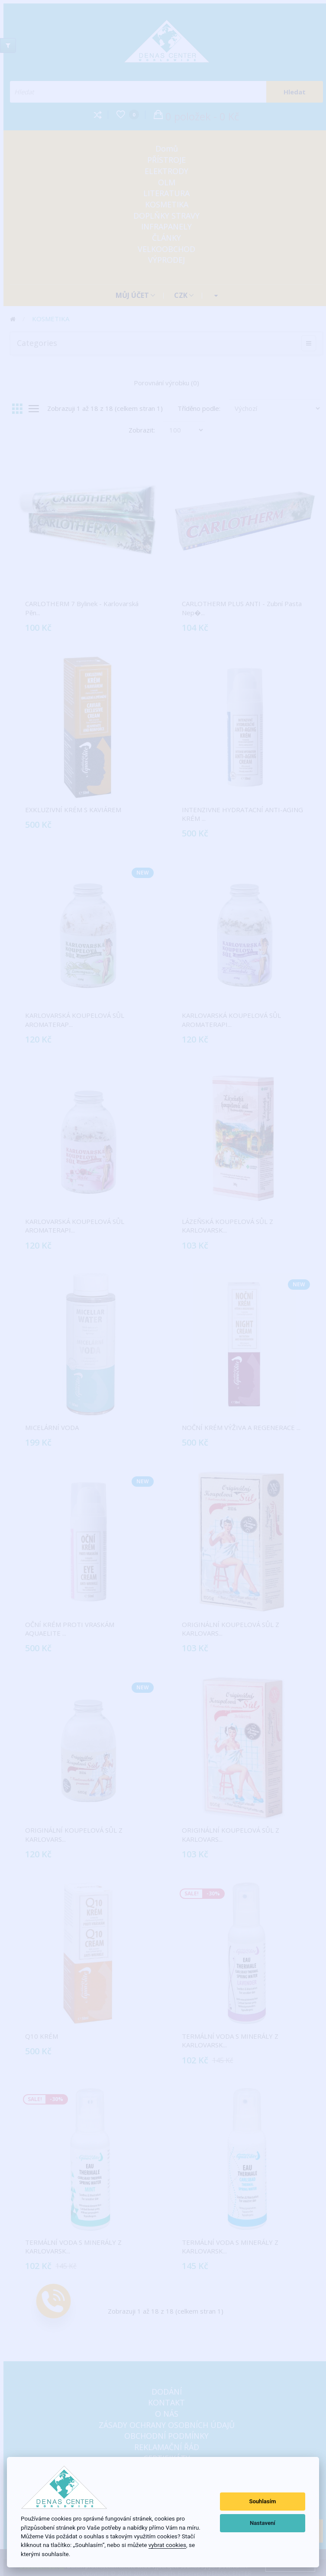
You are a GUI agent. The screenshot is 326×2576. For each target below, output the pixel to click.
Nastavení (262, 2523)
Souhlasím (262, 2501)
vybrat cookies (167, 2544)
